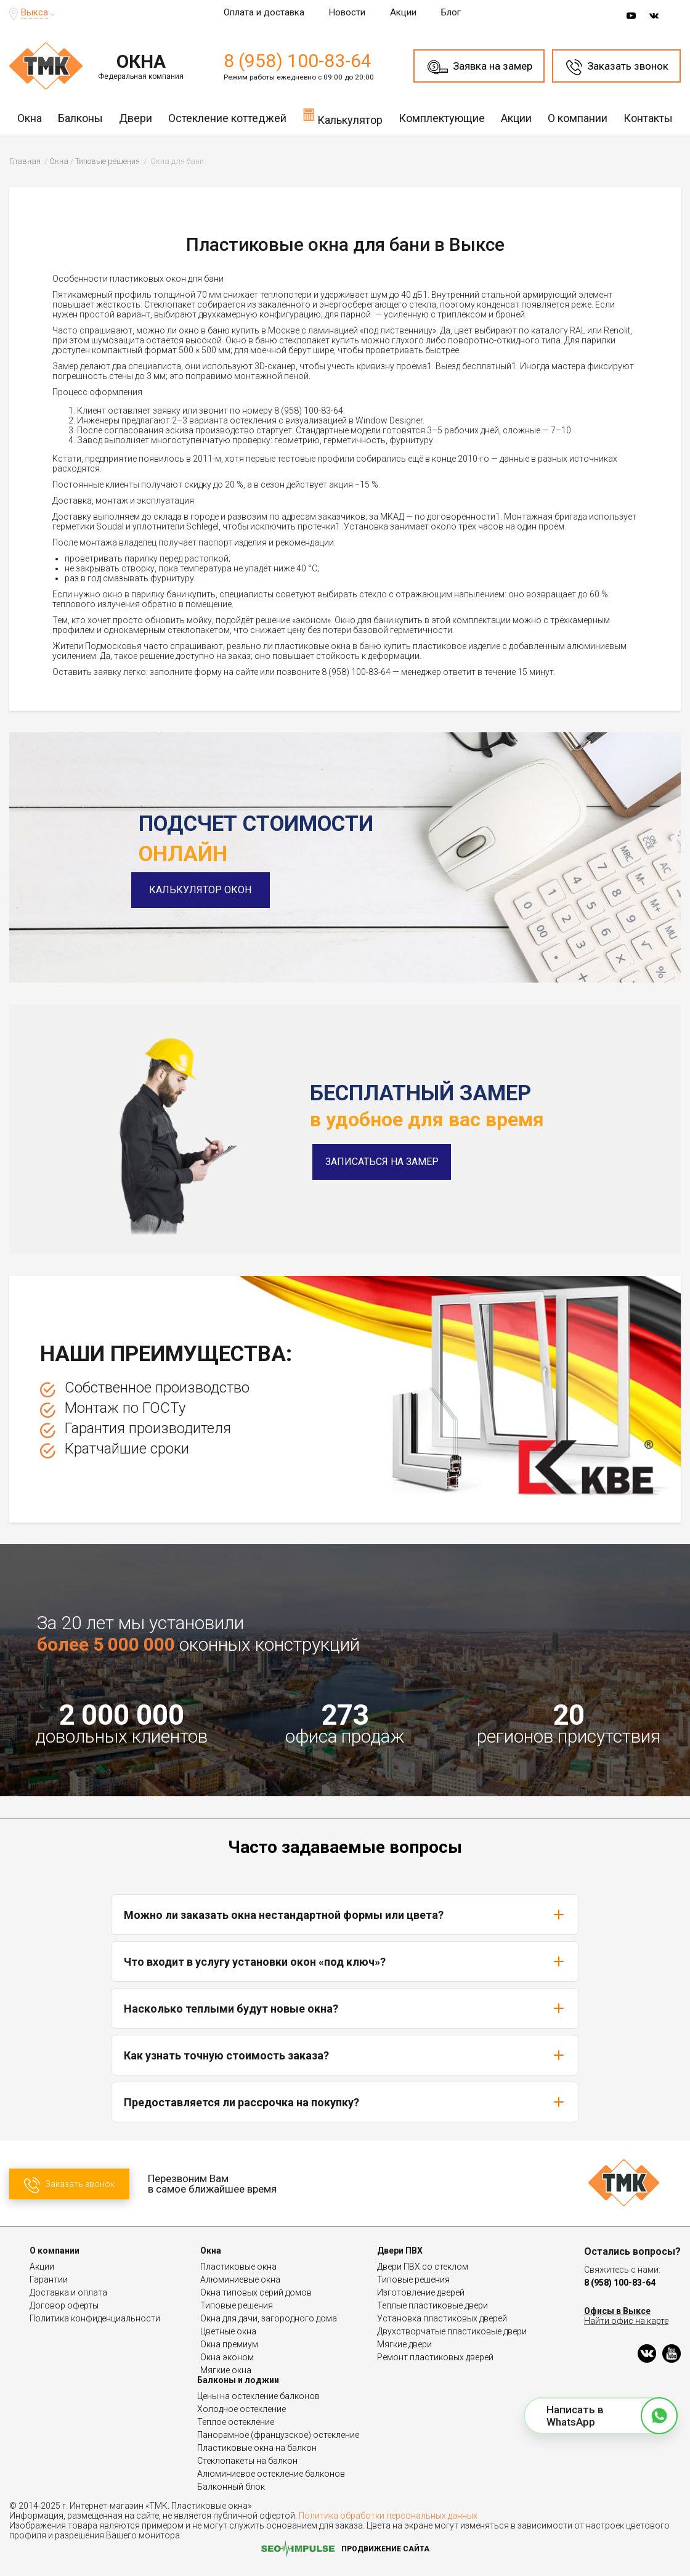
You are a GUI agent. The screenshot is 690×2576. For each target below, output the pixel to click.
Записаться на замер (382, 1161)
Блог (451, 12)
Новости (347, 12)
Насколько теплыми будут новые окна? (345, 2008)
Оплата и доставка (264, 12)
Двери (135, 118)
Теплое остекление (235, 2422)
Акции (403, 12)
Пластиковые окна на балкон (257, 2448)
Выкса (34, 12)
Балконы (80, 118)
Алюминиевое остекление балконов (271, 2474)
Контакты (648, 118)
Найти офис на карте (626, 2321)
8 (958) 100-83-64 (297, 61)
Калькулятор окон (208, 890)
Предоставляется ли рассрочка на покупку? (345, 2102)
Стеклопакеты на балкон (247, 2461)
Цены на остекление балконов (258, 2396)
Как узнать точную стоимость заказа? (345, 2055)
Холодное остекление (241, 2409)
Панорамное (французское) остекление (278, 2435)
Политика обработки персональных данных (388, 2516)
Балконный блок (231, 2487)
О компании (577, 118)
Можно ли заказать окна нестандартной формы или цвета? (345, 1914)
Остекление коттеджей (227, 118)
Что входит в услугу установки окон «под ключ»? (345, 1961)
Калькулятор (342, 116)
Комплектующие (442, 118)
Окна (29, 118)
